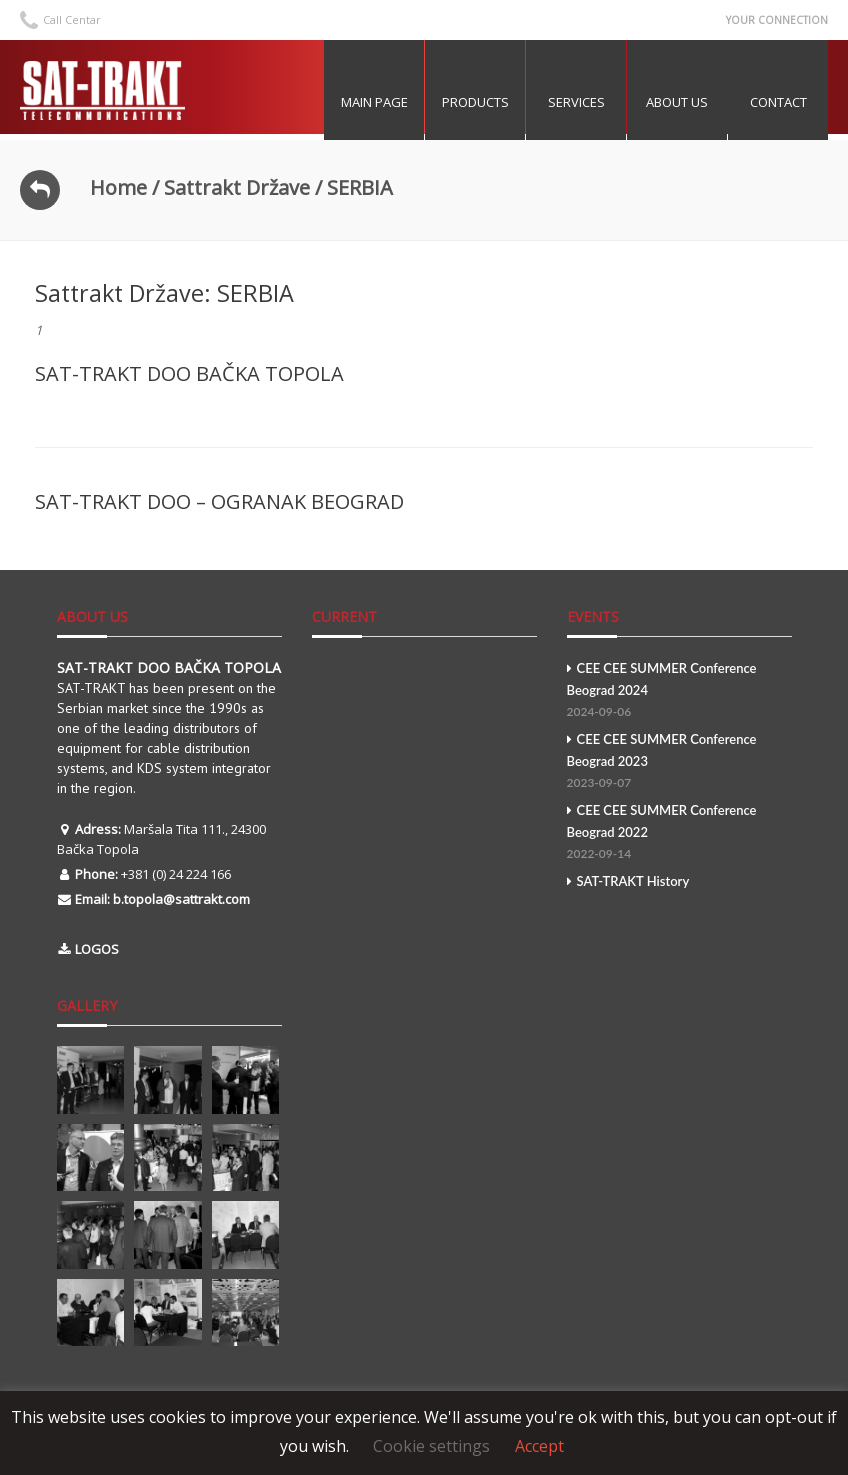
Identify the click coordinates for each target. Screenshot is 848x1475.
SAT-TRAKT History (628, 881)
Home (118, 187)
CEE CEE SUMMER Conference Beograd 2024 (679, 691)
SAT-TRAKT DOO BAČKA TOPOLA (189, 373)
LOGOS (97, 949)
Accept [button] (539, 1446)
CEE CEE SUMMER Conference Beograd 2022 (679, 833)
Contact (778, 102)
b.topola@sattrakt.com (181, 899)
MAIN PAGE (374, 102)
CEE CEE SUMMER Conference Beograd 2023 (679, 762)
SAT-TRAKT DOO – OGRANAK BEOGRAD (219, 501)
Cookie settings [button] (431, 1446)
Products (475, 102)
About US (677, 102)
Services (576, 102)
